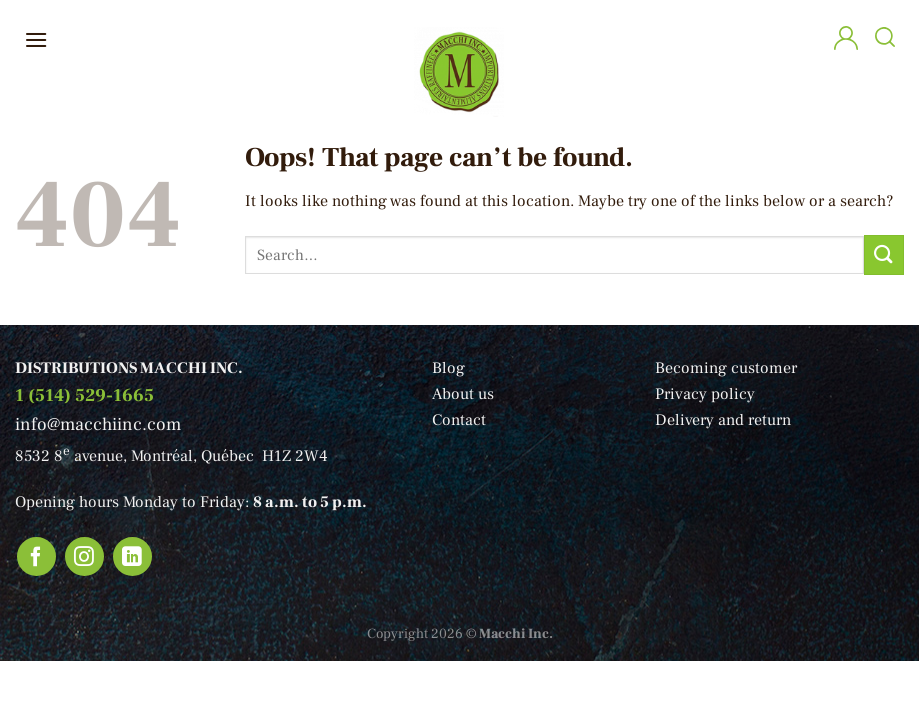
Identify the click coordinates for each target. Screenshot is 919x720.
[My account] (846, 40)
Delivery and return (723, 420)
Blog (448, 368)
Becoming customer (726, 368)
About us (463, 394)
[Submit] (884, 254)
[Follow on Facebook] (37, 557)
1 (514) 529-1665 (84, 395)
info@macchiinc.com (98, 424)
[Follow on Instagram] (85, 557)
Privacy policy (705, 394)
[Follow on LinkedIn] (133, 557)
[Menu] (36, 39)
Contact (459, 420)
